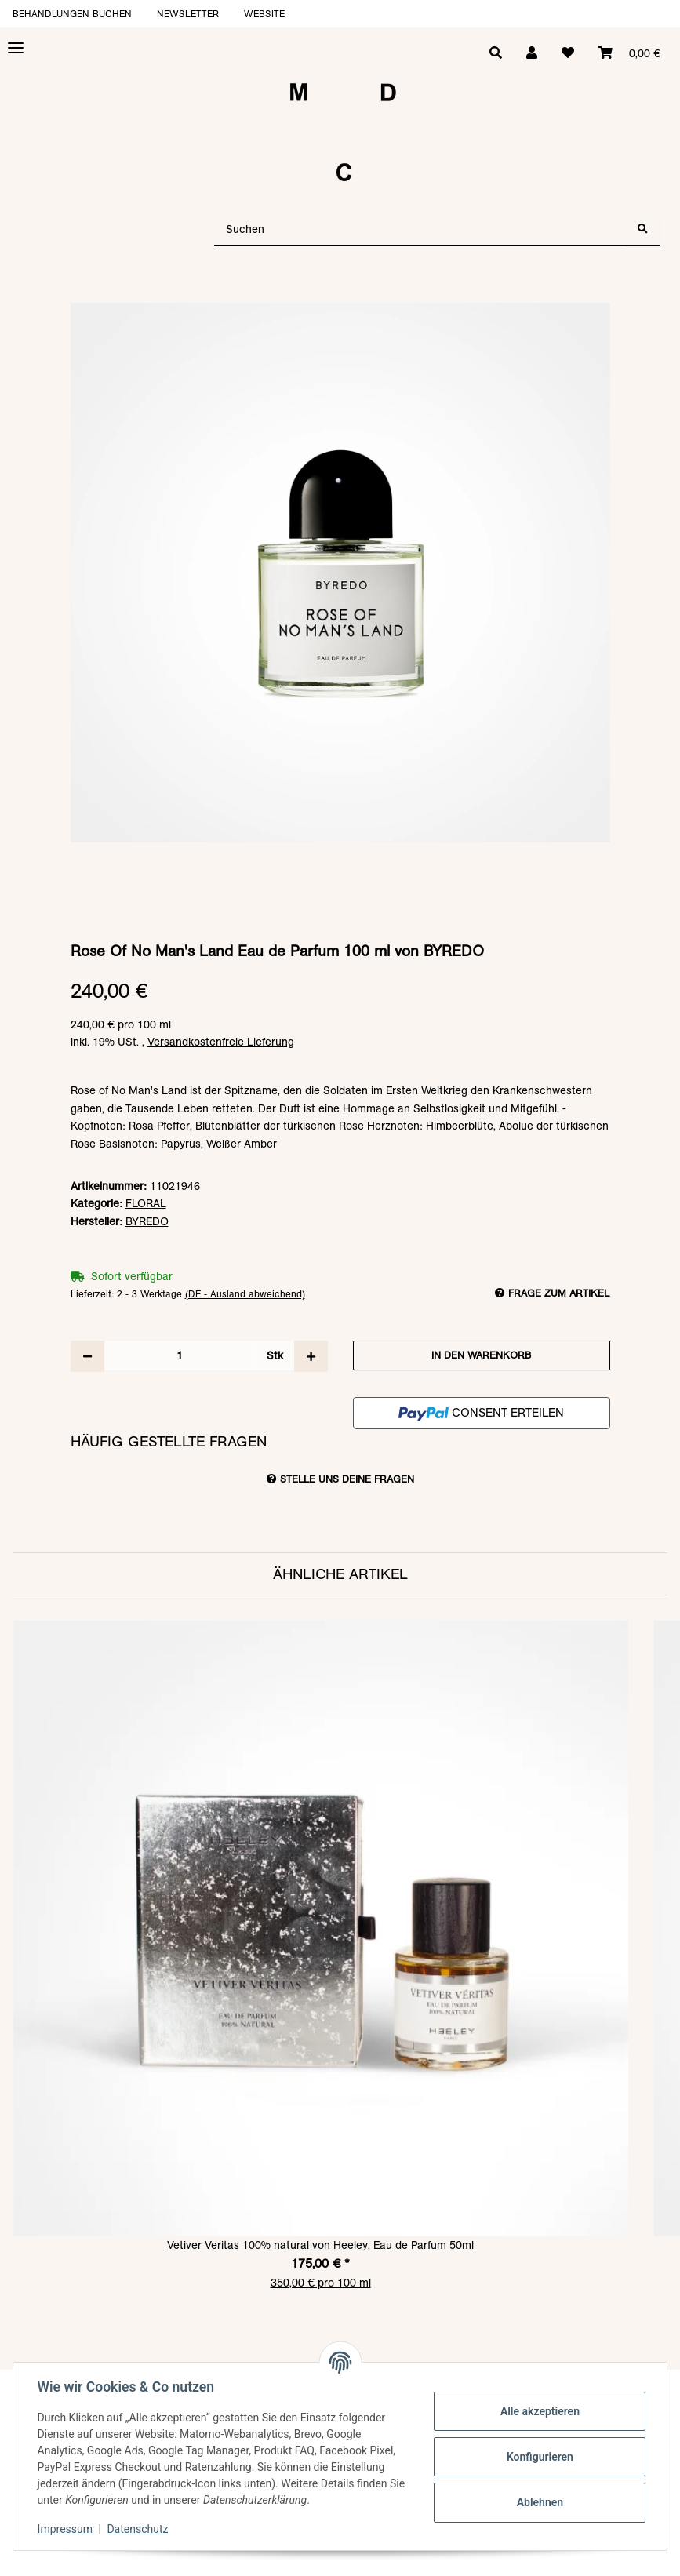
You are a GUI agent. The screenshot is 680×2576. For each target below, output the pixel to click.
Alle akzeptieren (538, 2411)
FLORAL (145, 1203)
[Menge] (180, 1355)
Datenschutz (138, 2529)
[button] (529, 53)
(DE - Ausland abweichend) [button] (245, 1294)
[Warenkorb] (628, 53)
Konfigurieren (538, 2456)
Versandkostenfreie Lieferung (220, 1042)
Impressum (65, 2529)
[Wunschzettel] (566, 53)
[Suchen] (420, 229)
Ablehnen (538, 2502)
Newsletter (188, 14)
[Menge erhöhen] (311, 1356)
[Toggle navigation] (16, 48)
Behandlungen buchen (72, 14)
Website (264, 14)
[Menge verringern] (87, 1356)
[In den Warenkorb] (340, 295)
